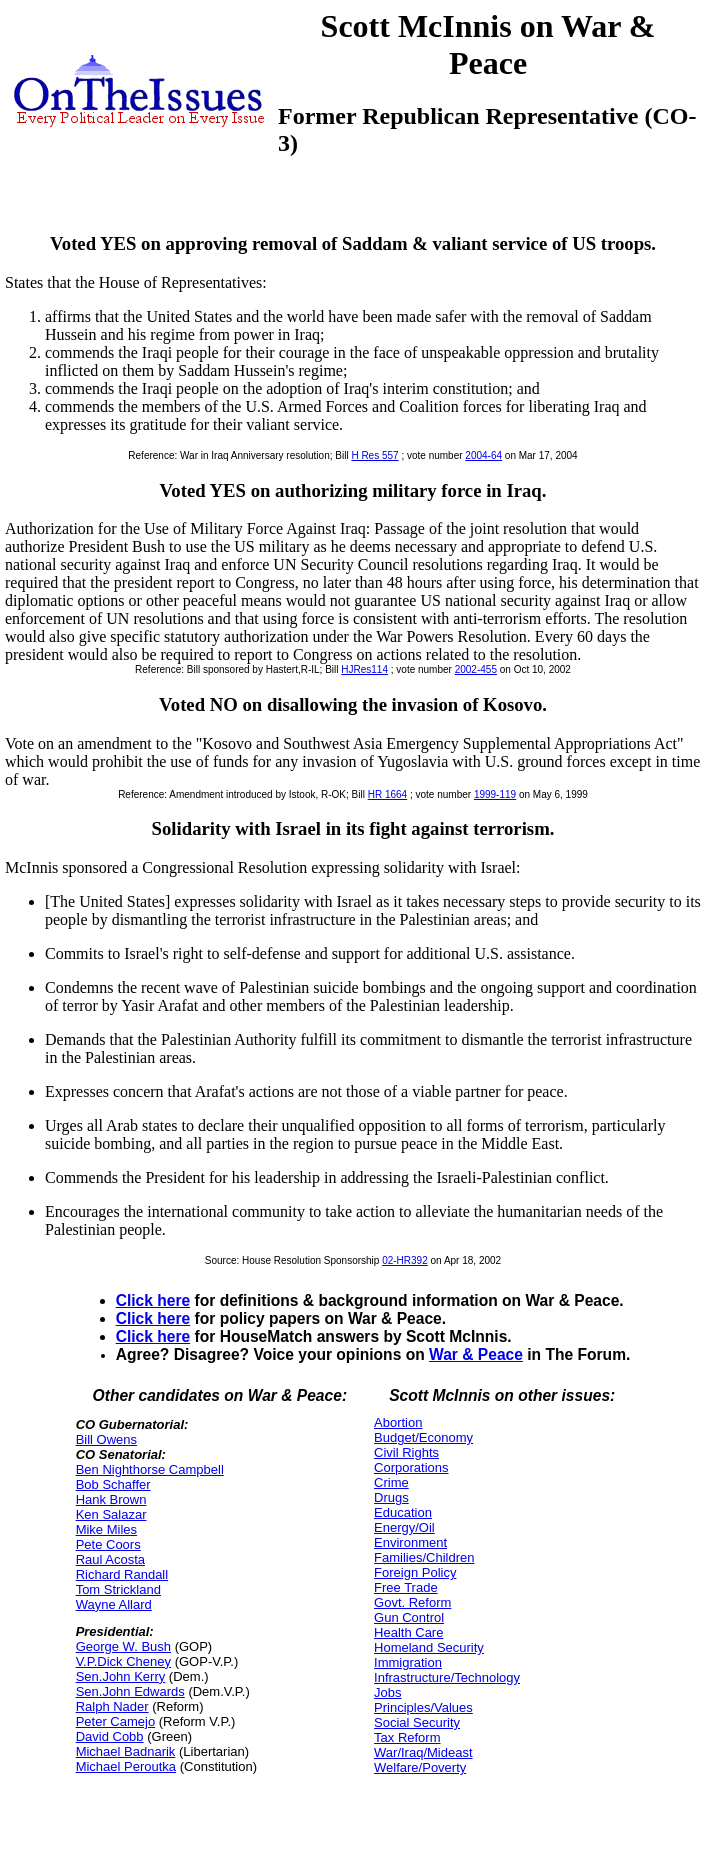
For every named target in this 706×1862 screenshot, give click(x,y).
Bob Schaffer (113, 1484)
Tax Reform (407, 1737)
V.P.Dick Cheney (123, 1661)
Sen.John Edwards (130, 1691)
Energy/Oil (404, 1527)
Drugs (391, 1497)
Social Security (417, 1722)
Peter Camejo (115, 1721)
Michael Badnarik (126, 1751)
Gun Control (409, 1617)
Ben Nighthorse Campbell (150, 1469)
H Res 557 (374, 455)
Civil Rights (406, 1452)
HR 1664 (387, 794)
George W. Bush (123, 1646)
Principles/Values (423, 1707)
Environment (410, 1542)
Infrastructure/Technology (447, 1677)
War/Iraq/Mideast (423, 1752)
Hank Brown (111, 1499)
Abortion (398, 1422)
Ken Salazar (111, 1514)
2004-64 (483, 455)
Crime (391, 1482)
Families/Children (424, 1557)
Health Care (408, 1632)
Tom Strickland (118, 1589)
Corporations (411, 1467)
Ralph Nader (112, 1706)
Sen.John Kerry (121, 1676)
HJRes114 (364, 669)
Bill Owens (106, 1439)
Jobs (387, 1692)
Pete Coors (108, 1544)
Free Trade (406, 1587)
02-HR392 (405, 1260)
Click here (153, 1300)
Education (403, 1512)
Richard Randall (122, 1574)
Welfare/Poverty (420, 1767)
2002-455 (476, 669)
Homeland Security (429, 1647)
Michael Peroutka (126, 1766)
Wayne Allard (114, 1604)
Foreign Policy (415, 1572)
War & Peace (476, 1354)
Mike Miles (106, 1529)
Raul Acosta (110, 1559)
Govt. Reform (412, 1602)
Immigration (408, 1662)
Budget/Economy (423, 1437)
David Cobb (110, 1736)
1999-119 (495, 794)
